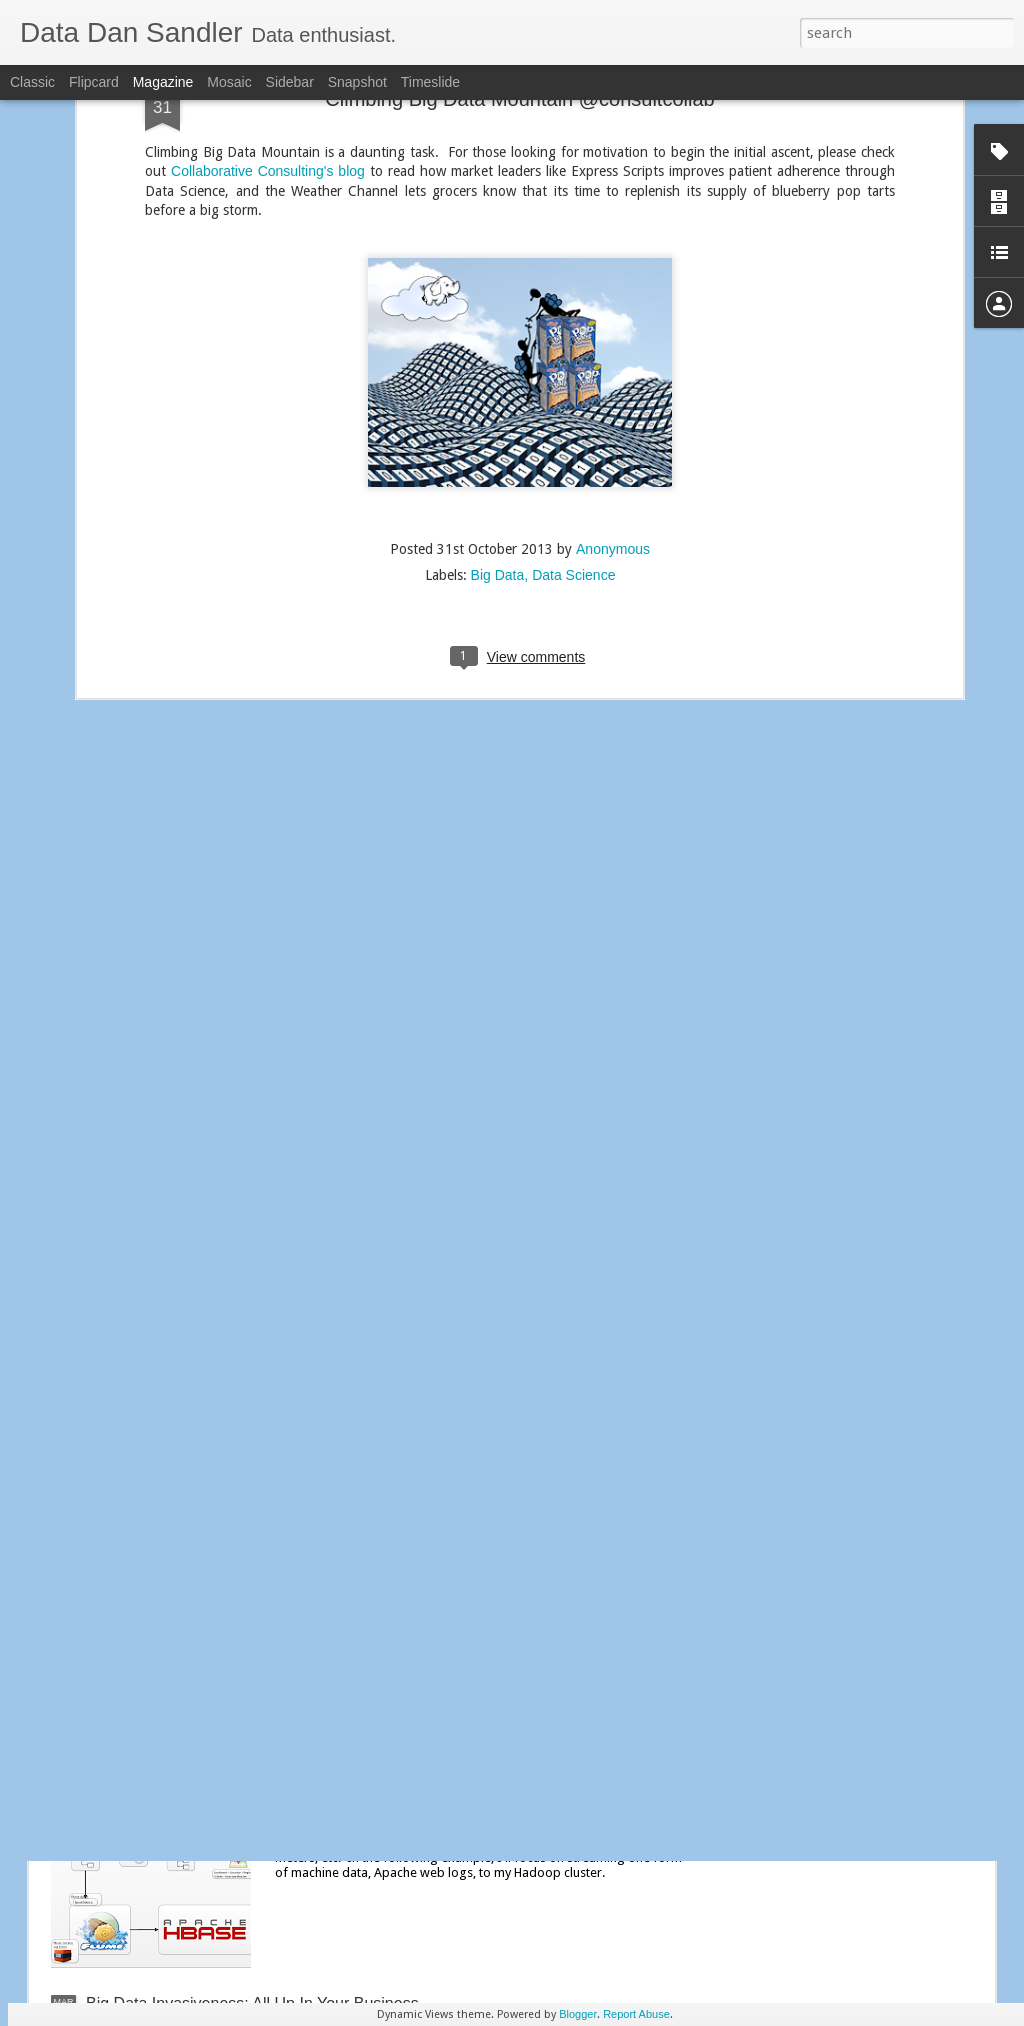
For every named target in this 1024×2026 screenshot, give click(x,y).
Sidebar (290, 82)
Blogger (578, 2014)
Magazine (163, 82)
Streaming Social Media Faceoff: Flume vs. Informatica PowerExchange (462, 1558)
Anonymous (613, 396)
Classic (32, 82)
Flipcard (94, 82)
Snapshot (357, 82)
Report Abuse (636, 2014)
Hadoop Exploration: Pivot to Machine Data (463, 1776)
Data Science (573, 422)
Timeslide (430, 82)
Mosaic (229, 82)
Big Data (498, 422)
